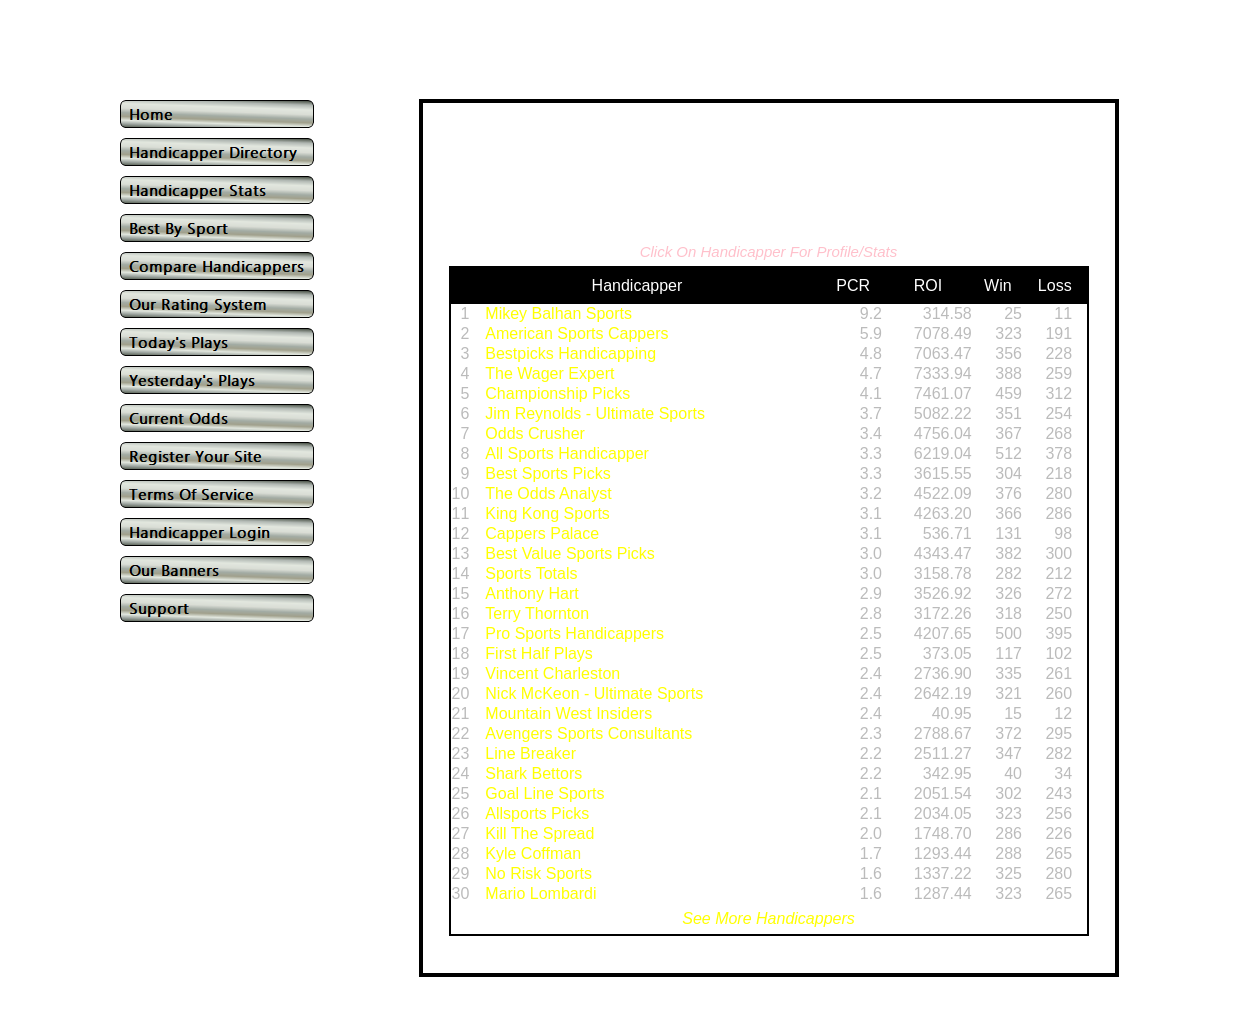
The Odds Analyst (548, 493)
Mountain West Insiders (568, 713)
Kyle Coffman (533, 853)
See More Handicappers (768, 918)
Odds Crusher (535, 433)
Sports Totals (531, 573)
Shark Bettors (533, 773)
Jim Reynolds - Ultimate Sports (595, 413)
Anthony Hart (531, 593)
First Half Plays (539, 653)
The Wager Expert (549, 373)
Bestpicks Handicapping (570, 353)
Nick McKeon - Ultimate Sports (594, 693)
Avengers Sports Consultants (588, 733)
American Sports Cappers (576, 333)
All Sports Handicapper (567, 453)
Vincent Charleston (552, 673)
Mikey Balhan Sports (558, 313)
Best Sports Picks (547, 473)
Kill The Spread (539, 833)
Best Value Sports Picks (570, 553)
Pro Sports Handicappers (574, 633)
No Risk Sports (538, 873)
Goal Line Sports (544, 793)
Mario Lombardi (540, 893)
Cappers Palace (542, 533)
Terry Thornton (537, 613)
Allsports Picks (537, 813)
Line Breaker (530, 753)
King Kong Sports (547, 513)
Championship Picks (557, 393)
